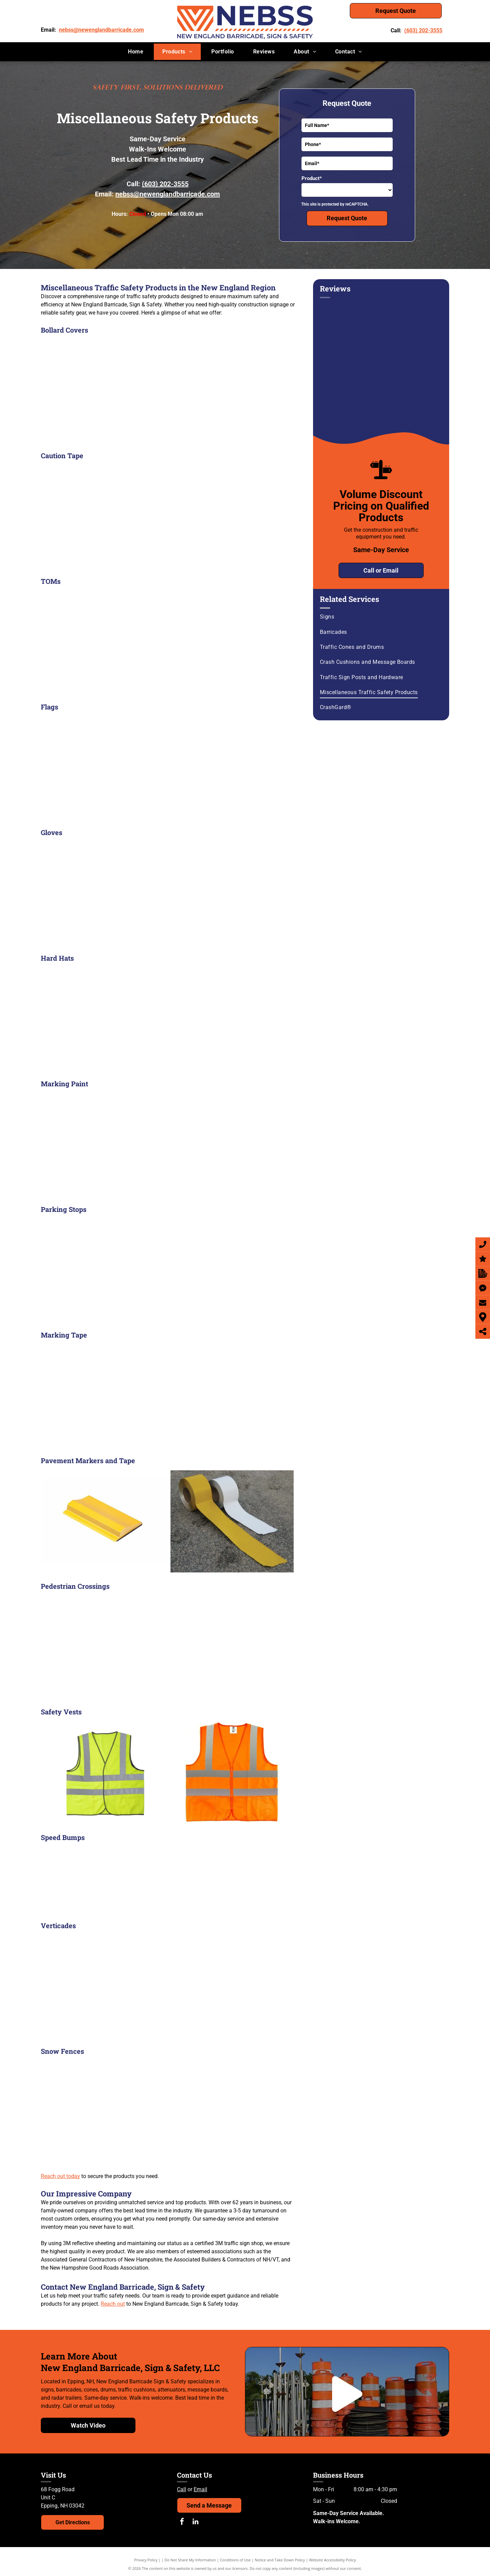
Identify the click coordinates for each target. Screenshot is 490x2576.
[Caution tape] (168, 516)
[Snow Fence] (168, 2112)
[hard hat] (168, 1019)
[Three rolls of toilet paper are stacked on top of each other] (168, 1396)
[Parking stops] (168, 1270)
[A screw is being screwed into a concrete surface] (168, 1879)
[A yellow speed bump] (84, 1879)
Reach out (113, 2304)
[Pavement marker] (105, 1521)
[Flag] (168, 768)
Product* (311, 178)
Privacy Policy (146, 2559)
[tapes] (232, 1521)
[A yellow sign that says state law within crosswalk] (168, 1647)
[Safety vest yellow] (105, 1773)
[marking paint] (168, 1144)
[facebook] (182, 2522)
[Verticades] (168, 1986)
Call (181, 2489)
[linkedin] (196, 2522)
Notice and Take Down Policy (280, 2559)
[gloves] (168, 893)
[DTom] (168, 642)
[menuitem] (135, 52)
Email (200, 2489)
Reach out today (60, 2176)
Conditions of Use (235, 2559)
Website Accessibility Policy (332, 2559)
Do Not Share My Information (190, 2559)
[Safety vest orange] (232, 1773)
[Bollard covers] (168, 391)
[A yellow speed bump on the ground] (253, 1879)
